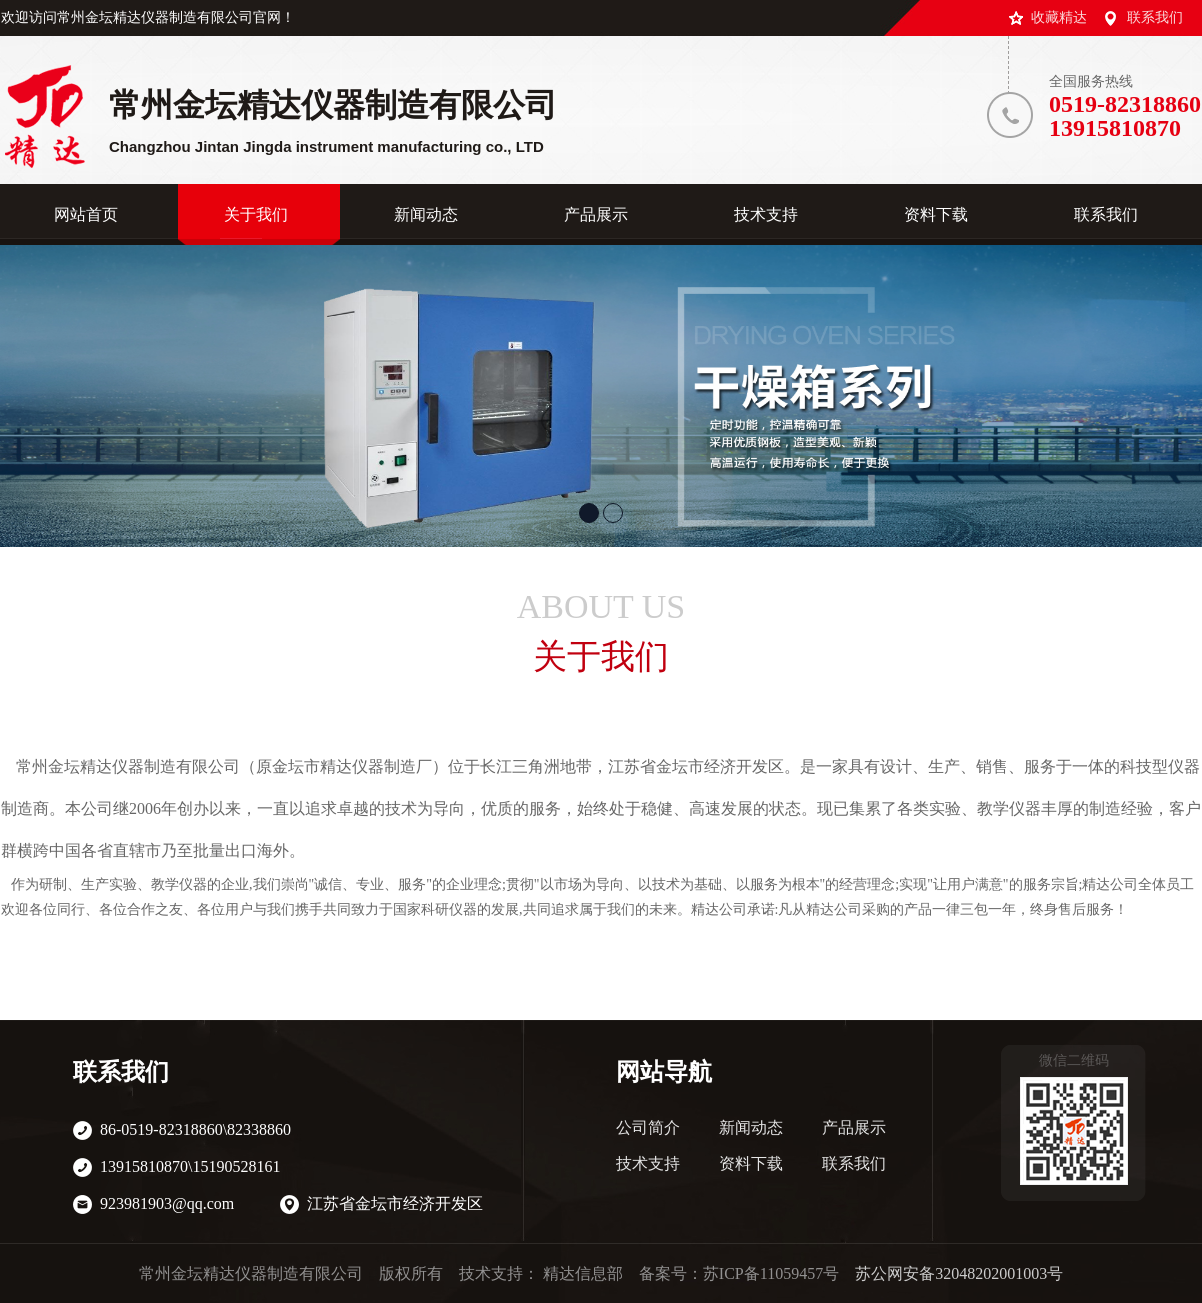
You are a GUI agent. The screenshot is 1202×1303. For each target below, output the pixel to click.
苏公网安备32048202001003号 (959, 1273)
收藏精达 (1059, 17)
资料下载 (751, 1163)
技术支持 (648, 1163)
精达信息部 (583, 1273)
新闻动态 (751, 1127)
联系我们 (1155, 17)
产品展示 (854, 1127)
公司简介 (648, 1127)
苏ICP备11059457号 (771, 1273)
